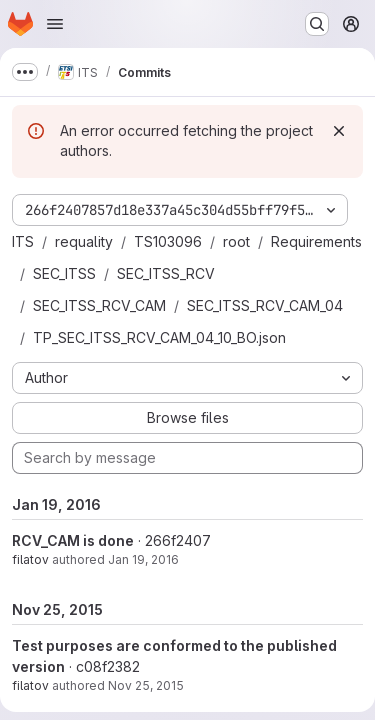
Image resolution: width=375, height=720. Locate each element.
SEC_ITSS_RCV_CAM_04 (265, 305)
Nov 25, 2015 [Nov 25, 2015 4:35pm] (146, 685)
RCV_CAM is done (73, 540)
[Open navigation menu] (55, 24)
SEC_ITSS (64, 273)
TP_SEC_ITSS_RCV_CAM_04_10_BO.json (159, 337)
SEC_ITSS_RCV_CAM (99, 305)
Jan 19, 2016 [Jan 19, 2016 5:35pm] (143, 559)
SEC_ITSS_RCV (166, 273)
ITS (23, 241)
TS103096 (168, 241)
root (236, 241)
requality (84, 241)
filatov (30, 559)
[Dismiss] (339, 131)
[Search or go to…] (317, 24)
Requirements (316, 241)
